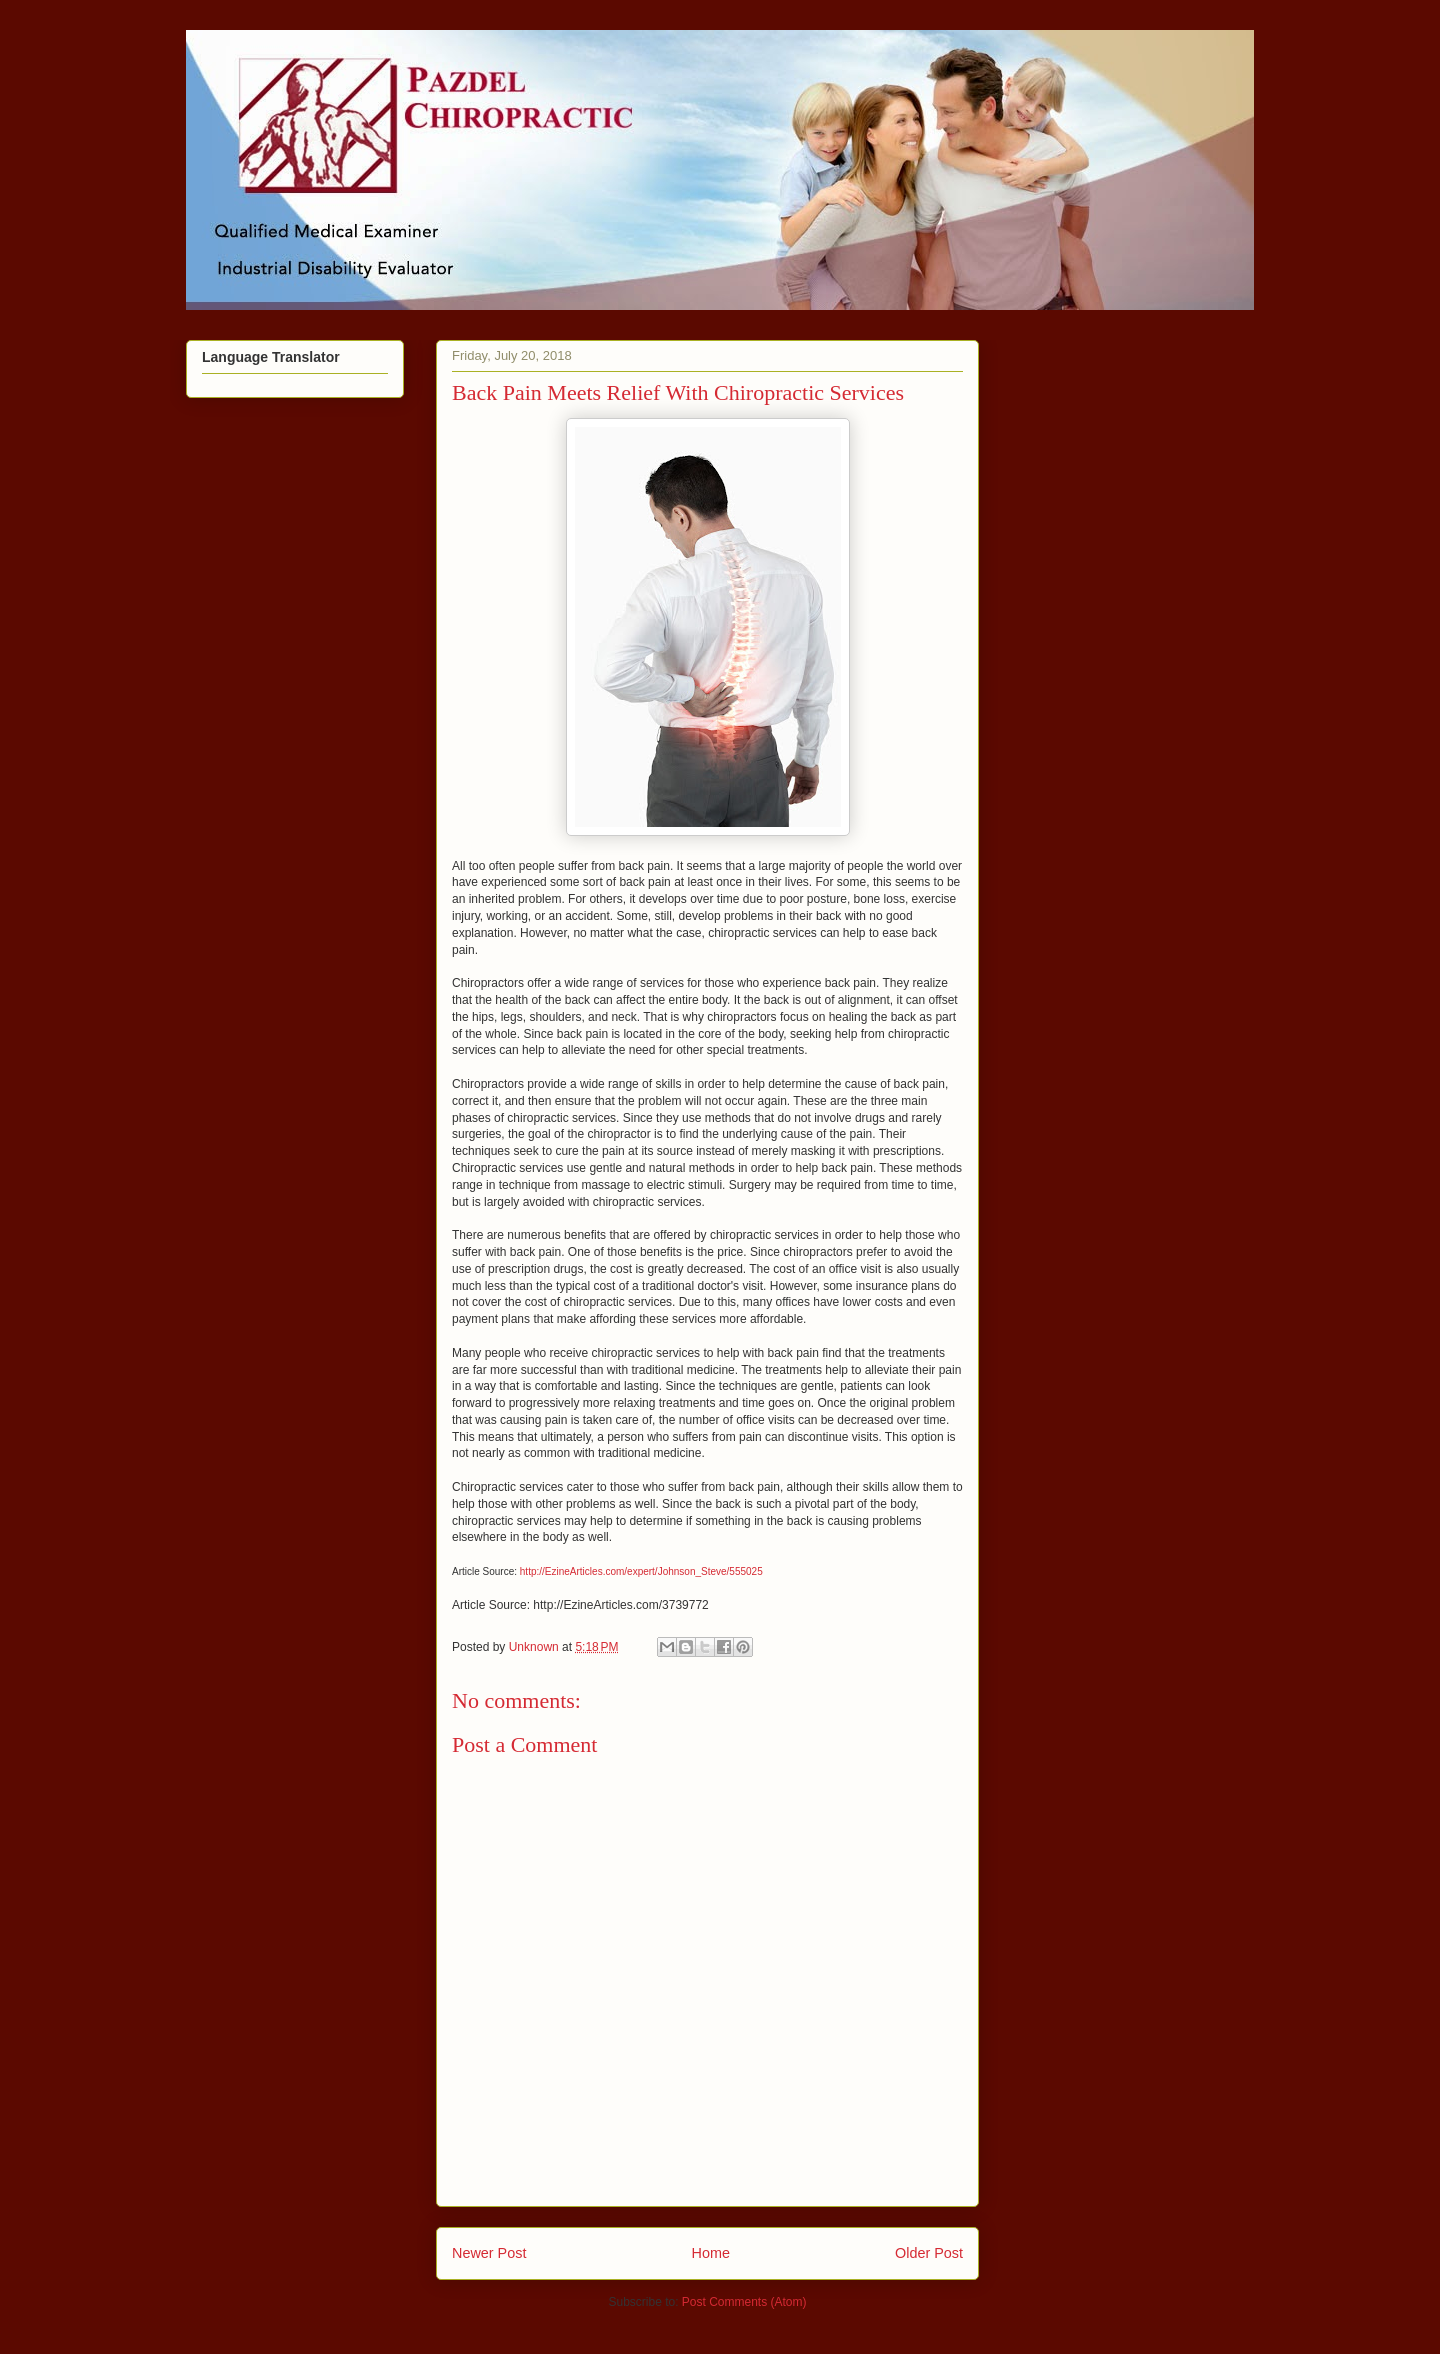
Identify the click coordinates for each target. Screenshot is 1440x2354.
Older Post (929, 2253)
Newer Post (489, 2253)
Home (711, 2253)
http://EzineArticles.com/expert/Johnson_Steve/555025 (641, 1571)
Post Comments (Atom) (744, 2302)
